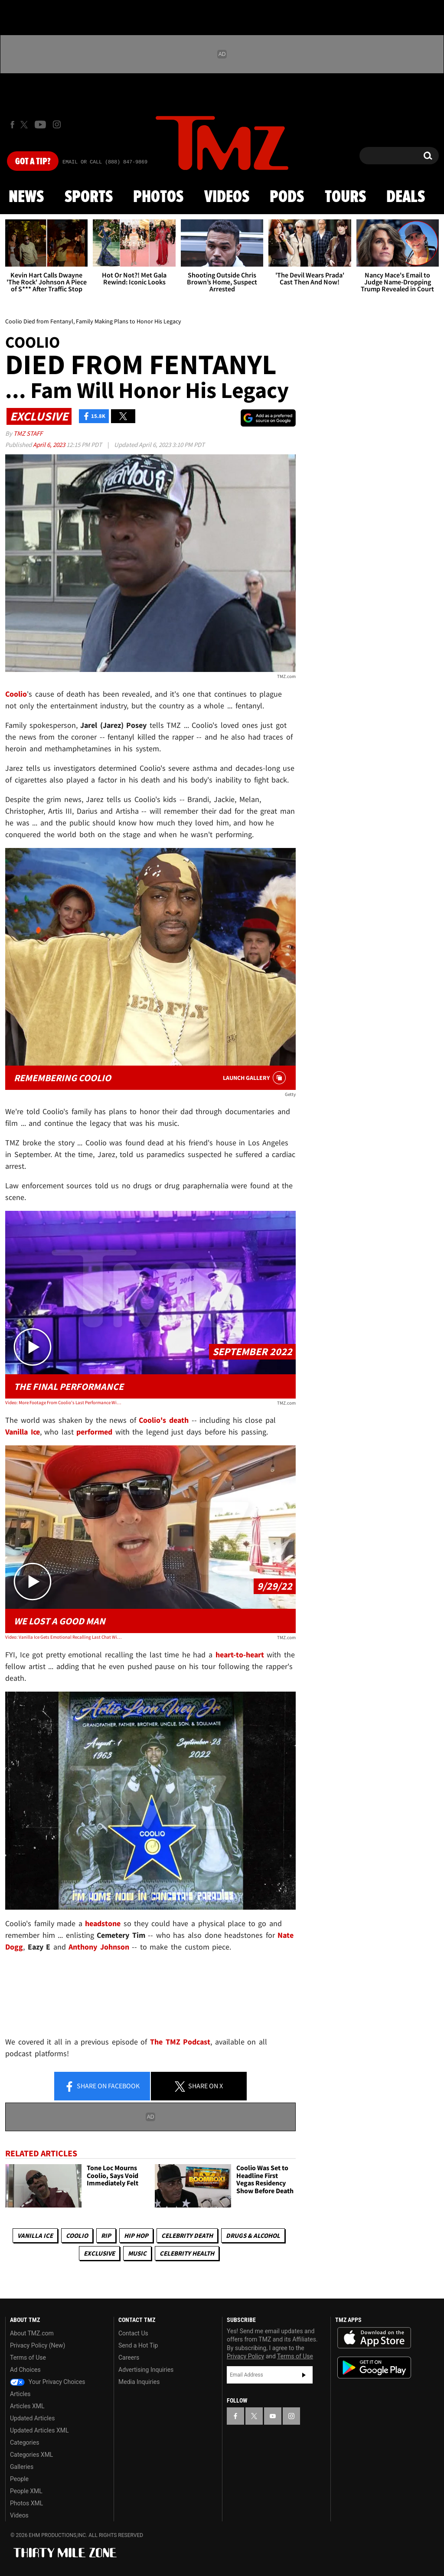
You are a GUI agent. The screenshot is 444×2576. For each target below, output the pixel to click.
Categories (24, 2442)
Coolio (77, 2235)
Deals (405, 197)
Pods (287, 197)
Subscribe (304, 2375)
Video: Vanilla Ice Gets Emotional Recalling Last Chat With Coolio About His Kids (63, 1637)
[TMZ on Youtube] (40, 124)
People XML (26, 2491)
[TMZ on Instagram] (56, 124)
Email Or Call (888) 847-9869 (104, 162)
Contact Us (133, 2333)
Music (137, 2253)
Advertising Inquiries (145, 2369)
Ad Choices (25, 2369)
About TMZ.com (32, 2333)
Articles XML (27, 2406)
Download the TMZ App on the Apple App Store (374, 2338)
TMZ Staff (27, 433)
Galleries (21, 2466)
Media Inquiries (139, 2381)
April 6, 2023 (49, 444)
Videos (226, 197)
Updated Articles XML (39, 2430)
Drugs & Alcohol (253, 2235)
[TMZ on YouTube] (272, 2416)
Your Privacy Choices (47, 2381)
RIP (106, 2235)
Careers (128, 2357)
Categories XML (31, 2454)
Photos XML (26, 2503)
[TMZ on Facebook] (12, 125)
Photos (158, 197)
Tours (345, 197)
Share (102, 2086)
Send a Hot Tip (138, 2345)
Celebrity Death (187, 2235)
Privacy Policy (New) (37, 2345)
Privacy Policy (245, 2356)
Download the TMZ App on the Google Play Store (374, 2368)
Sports (89, 197)
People (19, 2478)
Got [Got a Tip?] (32, 161)
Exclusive (99, 2253)
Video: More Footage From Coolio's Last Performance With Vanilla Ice (63, 1402)
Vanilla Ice (35, 2235)
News (26, 197)
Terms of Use (28, 2357)
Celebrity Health (187, 2253)
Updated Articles (32, 2418)
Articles (20, 2393)
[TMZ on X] (25, 125)
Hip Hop (136, 2235)
